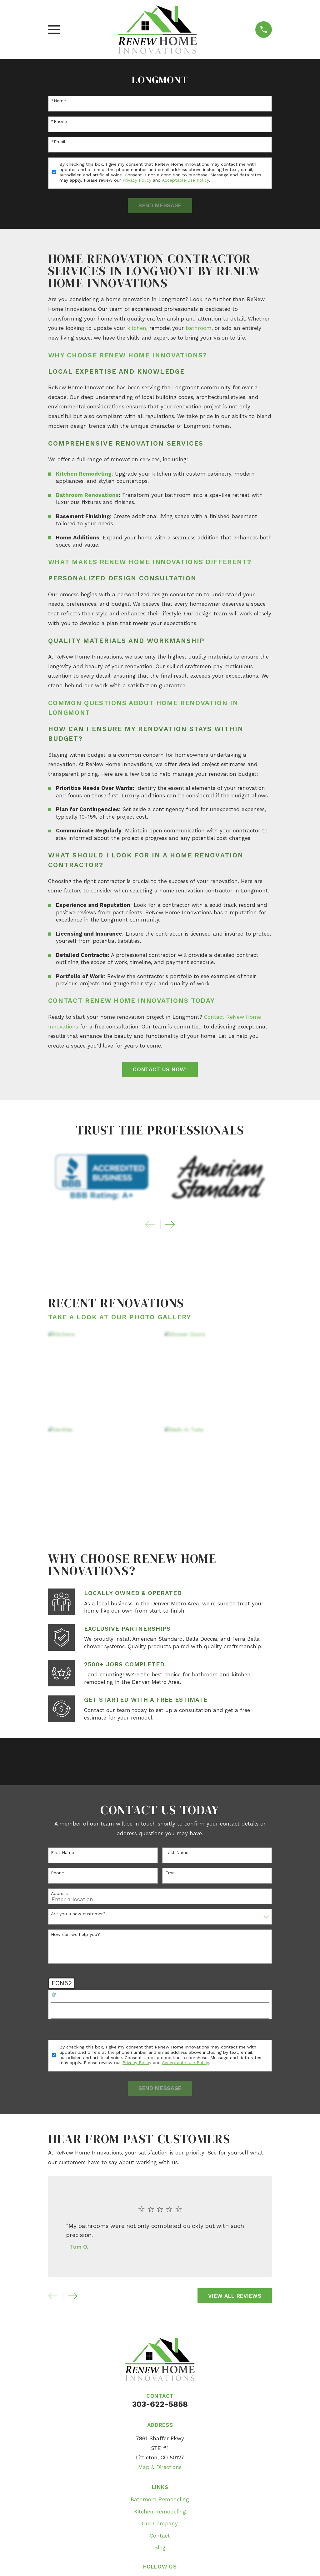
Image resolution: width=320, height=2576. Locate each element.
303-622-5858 (160, 2404)
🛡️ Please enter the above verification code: (98, 1994)
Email (171, 1872)
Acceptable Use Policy (185, 180)
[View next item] (170, 1224)
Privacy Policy (136, 180)
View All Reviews (234, 2296)
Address (59, 1893)
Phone (57, 1872)
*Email (58, 141)
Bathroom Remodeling (160, 2499)
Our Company (160, 2523)
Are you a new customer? (78, 1913)
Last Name (176, 1852)
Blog (160, 2547)
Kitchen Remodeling (84, 474)
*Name (58, 100)
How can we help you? (75, 1934)
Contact (160, 2536)
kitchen (136, 328)
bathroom (199, 328)
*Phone (59, 121)
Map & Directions (160, 2467)
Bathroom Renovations (87, 495)
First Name (62, 1852)
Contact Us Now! (160, 1069)
